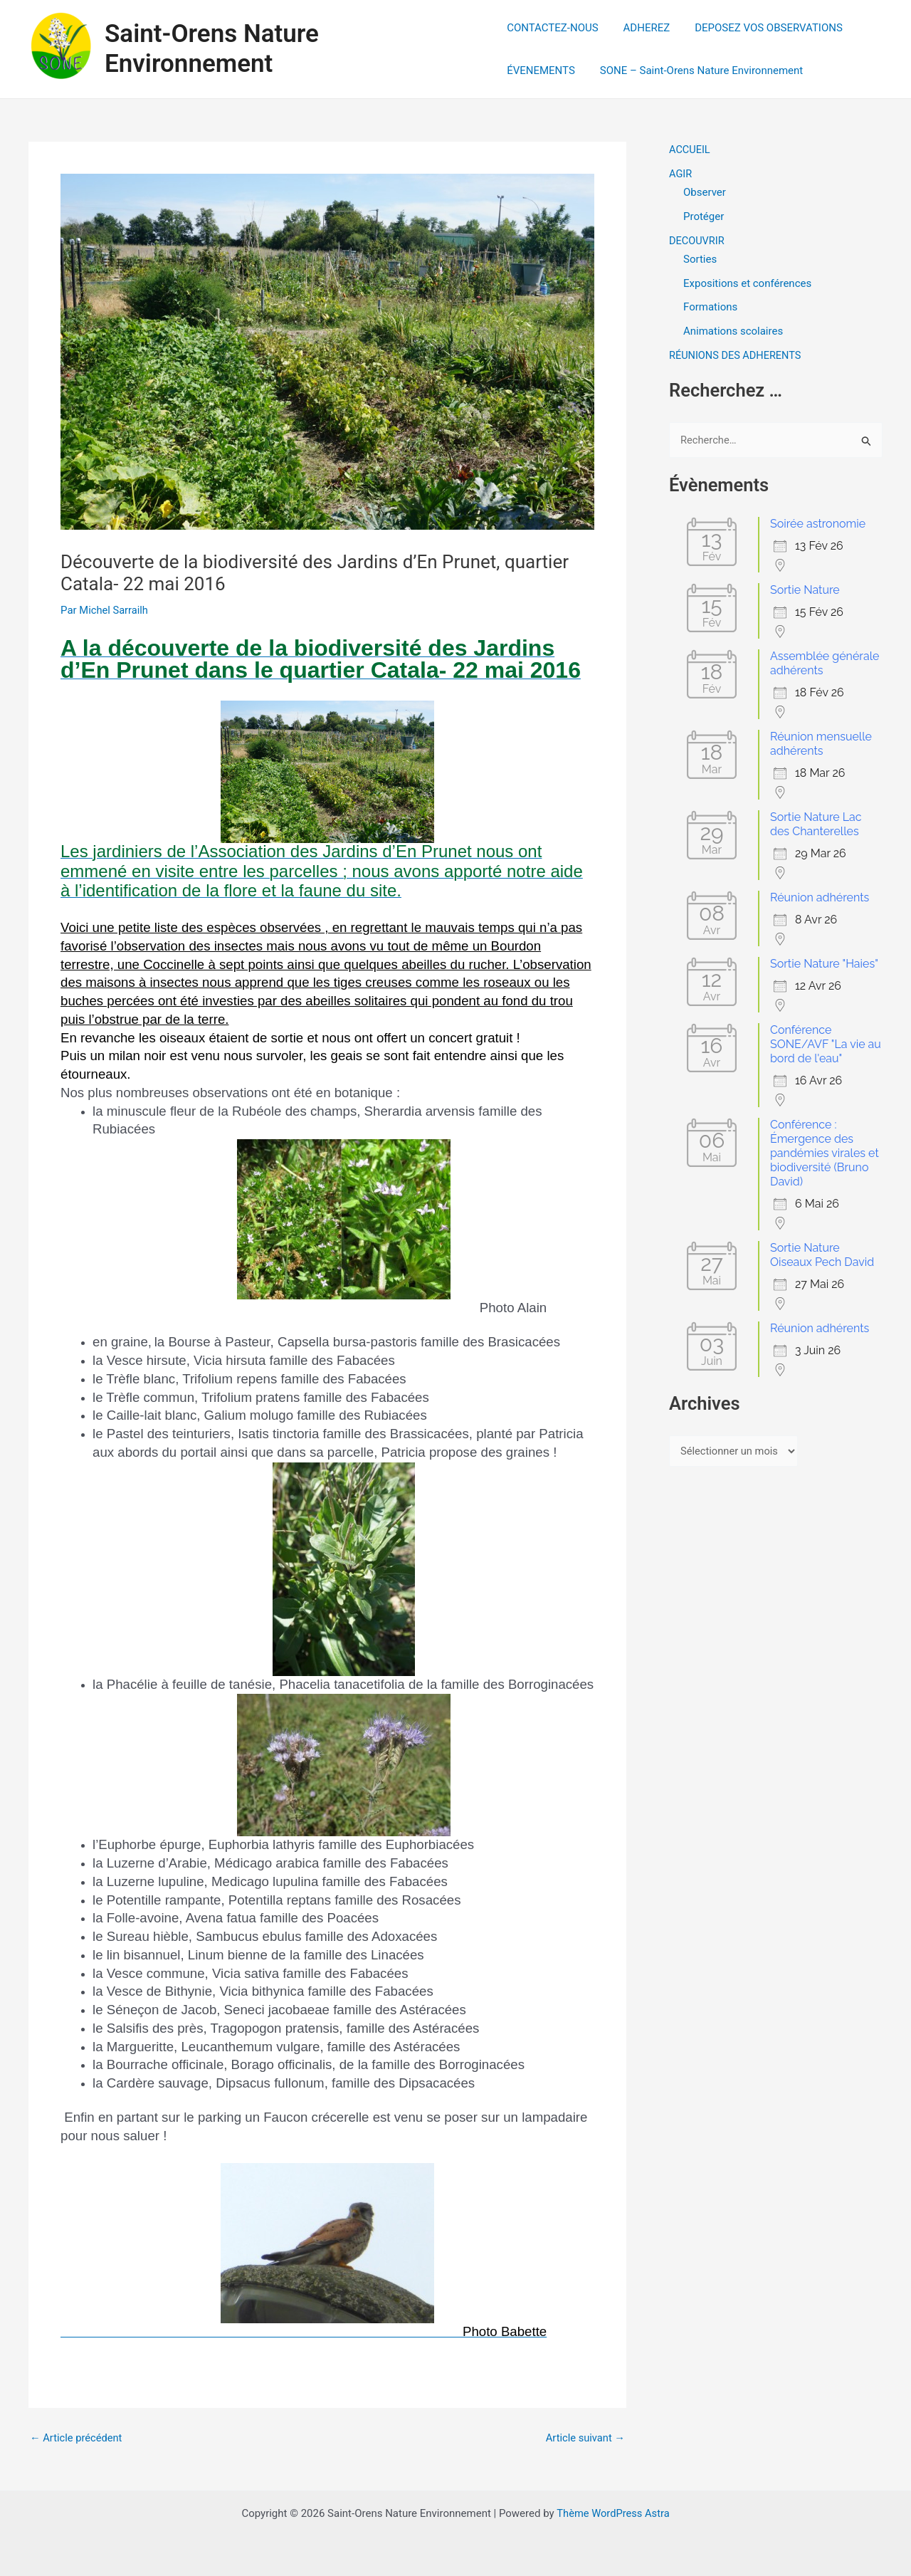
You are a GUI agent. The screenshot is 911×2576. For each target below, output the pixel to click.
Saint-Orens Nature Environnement (212, 48)
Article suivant (584, 2438)
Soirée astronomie (817, 523)
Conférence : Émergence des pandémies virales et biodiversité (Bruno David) (824, 1153)
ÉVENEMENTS (541, 70)
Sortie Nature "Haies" (824, 963)
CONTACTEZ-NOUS (552, 27)
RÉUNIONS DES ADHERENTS (737, 355)
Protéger (703, 216)
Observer (704, 192)
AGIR (681, 173)
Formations (710, 306)
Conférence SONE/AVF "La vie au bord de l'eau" (825, 1044)
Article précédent (77, 2438)
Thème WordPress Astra (612, 2513)
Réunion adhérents (819, 897)
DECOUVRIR (697, 240)
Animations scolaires (733, 331)
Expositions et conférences (747, 283)
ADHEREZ (643, 27)
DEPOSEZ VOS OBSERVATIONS (762, 27)
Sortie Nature (805, 590)
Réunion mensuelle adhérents (821, 744)
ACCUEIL (690, 149)
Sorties (700, 259)
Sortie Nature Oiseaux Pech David (822, 1255)
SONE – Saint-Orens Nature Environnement (697, 70)
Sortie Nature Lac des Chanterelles (816, 824)
